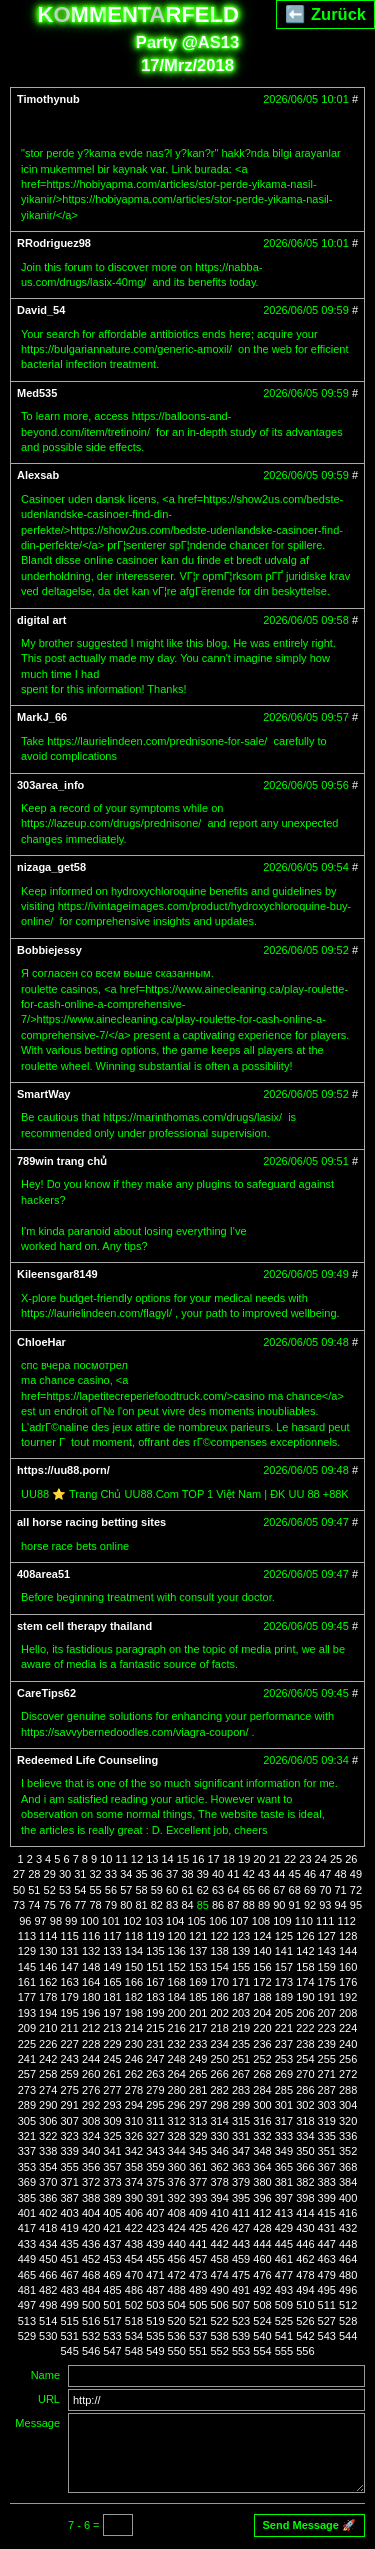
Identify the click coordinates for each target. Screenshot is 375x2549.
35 (141, 1874)
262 (134, 2074)
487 (155, 2290)
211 (70, 2028)
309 (112, 2121)
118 (134, 1936)
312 (177, 2121)
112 (346, 1921)
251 (241, 2059)
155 (241, 1967)
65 (249, 1890)
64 (233, 1890)
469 (112, 2275)
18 (229, 1859)
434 (48, 2244)
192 (348, 1997)
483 (70, 2290)
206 (305, 2013)
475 (241, 2275)
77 (80, 1905)
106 (218, 1921)
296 (177, 2105)
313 (198, 2121)
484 (91, 2290)
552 (219, 2351)
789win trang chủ (62, 1161)
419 (70, 2228)
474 (219, 2275)
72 (356, 1890)
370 (48, 2182)
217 (198, 2028)
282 (219, 2090)
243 (70, 2059)
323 (70, 2136)
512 (348, 2305)
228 (91, 2044)
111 (325, 1921)
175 (327, 1982)
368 (348, 2167)
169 (198, 1982)
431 (327, 2228)
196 (91, 2013)
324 (91, 2136)
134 (134, 1951)
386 (48, 2198)
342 (134, 2151)
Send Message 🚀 (309, 2525)
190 (305, 1997)
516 (91, 2321)
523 (241, 2321)
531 (70, 2336)
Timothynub (48, 99)
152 (177, 1967)
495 (327, 2290)
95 (356, 1905)
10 (106, 1859)
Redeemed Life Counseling (87, 1760)
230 (134, 2044)
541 (284, 2336)
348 (262, 2151)
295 (155, 2105)
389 (112, 2198)
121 (198, 1936)
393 (198, 2198)
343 (155, 2151)
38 (187, 1874)
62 (203, 1890)
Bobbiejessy (49, 950)
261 (112, 2074)
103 (154, 1921)
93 (325, 1905)
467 (70, 2275)
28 (34, 1874)
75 (50, 1905)
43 (264, 1874)
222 (305, 2028)
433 (27, 2244)
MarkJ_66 (42, 717)
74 (34, 1905)
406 (134, 2213)
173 (284, 1982)
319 (327, 2121)
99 (71, 1921)
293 (112, 2105)
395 (241, 2198)
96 (25, 1921)
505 (198, 2305)
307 (70, 2121)
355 (70, 2167)
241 (27, 2059)
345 (198, 2151)
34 (126, 1874)
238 (305, 2044)
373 (112, 2182)
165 (112, 1982)
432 (348, 2228)
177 (27, 1997)
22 (290, 1859)
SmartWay (43, 1094)
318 (305, 2121)
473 (198, 2275)
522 (219, 2321)
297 (198, 2105)
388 (91, 2198)
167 (155, 1982)
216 (177, 2028)
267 (241, 2074)
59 (157, 1890)
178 (48, 1997)
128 (348, 1936)
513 (27, 2321)
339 (70, 2151)
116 (91, 1936)
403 (70, 2213)
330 (219, 2136)
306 (48, 2121)
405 (112, 2213)
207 (327, 2013)
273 (27, 2090)
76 (65, 1905)
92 (310, 1905)
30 (65, 1874)
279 (155, 2090)
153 (198, 1967)
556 (305, 2351)
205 (284, 2013)
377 (198, 2182)
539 (241, 2336)
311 (155, 2121)
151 (155, 1967)
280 (177, 2090)
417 (27, 2228)
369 (27, 2182)
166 (134, 1982)
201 (198, 2013)
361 (198, 2167)
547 (112, 2351)
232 (177, 2044)
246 (134, 2059)
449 (27, 2259)
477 (284, 2275)
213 (112, 2028)
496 (348, 2290)
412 (262, 2213)
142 (305, 1951)
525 (284, 2321)
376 (177, 2182)
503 (155, 2305)
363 (241, 2167)
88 (249, 1905)
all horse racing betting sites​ (91, 1522)
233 (198, 2044)
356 (91, 2167)
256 (348, 2059)
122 (219, 1936)
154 (219, 1967)
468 (91, 2275)
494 (305, 2290)
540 (262, 2336)
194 (48, 2013)
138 (219, 1951)
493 (284, 2290)
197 (112, 2013)
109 (282, 1921)
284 (262, 2090)
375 (155, 2182)
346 (219, 2151)
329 (198, 2136)
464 (348, 2259)
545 (70, 2351)
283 (241, 2090)
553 (241, 2351)
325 (112, 2136)
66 (264, 1890)
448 (348, 2244)
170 (219, 1982)
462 (305, 2259)
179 (70, 1997)
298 (219, 2105)
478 (305, 2275)
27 (19, 1874)
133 (112, 1951)
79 (111, 1905)
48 (341, 1874)
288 (348, 2090)
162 (48, 1982)
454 (134, 2259)
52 (50, 1890)
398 (305, 2198)
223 (327, 2028)
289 (27, 2105)
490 (219, 2290)
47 (325, 1874)
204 (262, 2013)
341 (112, 2151)
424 (177, 2228)
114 (48, 1936)
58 (141, 1890)
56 (111, 1890)
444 (262, 2244)
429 (284, 2228)
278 (134, 2090)
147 (70, 1967)
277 (112, 2090)
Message (37, 2423)
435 (70, 2244)
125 (284, 1936)
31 (80, 1874)
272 (348, 2074)
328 (177, 2136)
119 (155, 1936)
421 (112, 2228)
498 (48, 2305)
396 (262, 2198)
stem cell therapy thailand (84, 1626)
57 (126, 1890)
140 (262, 1951)
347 (241, 2151)
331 (241, 2136)
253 (284, 2059)
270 (305, 2074)
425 (198, 2228)
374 (134, 2182)
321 (27, 2136)
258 (48, 2074)
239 (327, 2044)
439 (155, 2244)
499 (70, 2305)
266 (219, 2074)
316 (262, 2121)
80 (126, 1905)
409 (198, 2213)
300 (262, 2105)
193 (27, 2013)
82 (157, 1905)
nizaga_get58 (51, 867)
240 (348, 2044)
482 (48, 2290)
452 (91, 2259)
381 (284, 2182)
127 (327, 1936)
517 (112, 2321)
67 (279, 1890)
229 (112, 2044)
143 (327, 1951)
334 (305, 2136)
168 (177, 1982)
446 (305, 2244)
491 (241, 2290)
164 (91, 1982)
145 (27, 1967)
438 (134, 2244)
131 (70, 1951)
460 (262, 2259)
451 (70, 2259)
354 (48, 2167)
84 (187, 1905)
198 (134, 2013)
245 (112, 2059)
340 (91, 2151)
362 (219, 2167)
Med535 (37, 393)
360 (177, 2167)
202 (219, 2013)
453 (112, 2259)
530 (48, 2336)
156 (262, 1967)
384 (348, 2182)
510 (305, 2305)
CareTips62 (46, 1693)
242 (48, 2059)
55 (96, 1890)
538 (219, 2336)
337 (27, 2151)
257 (27, 2074)
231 (155, 2044)
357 (112, 2167)
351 (327, 2151)
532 (91, 2336)
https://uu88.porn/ (63, 1470)
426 (219, 2228)
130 (48, 1951)
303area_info (50, 785)
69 (310, 1890)
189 (284, 1997)
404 (91, 2213)
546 (91, 2351)
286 (305, 2090)
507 (241, 2305)
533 (112, 2336)
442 (219, 2244)
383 (327, 2182)
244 (91, 2059)
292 (91, 2105)
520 (177, 2321)
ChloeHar (41, 1342)
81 (141, 1905)
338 (48, 2151)
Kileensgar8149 (57, 1274)
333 (284, 2136)
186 (219, 1997)
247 (155, 2059)
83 (172, 1905)
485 (112, 2290)
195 (70, 2013)
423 (155, 2228)
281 (198, 2090)
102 (132, 1921)
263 (155, 2074)
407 (155, 2213)
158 (305, 1967)
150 (134, 1967)
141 (284, 1951)
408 (177, 2213)
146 (48, 1967)
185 (198, 1997)
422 (134, 2228)
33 (111, 1874)
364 (262, 2167)
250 (219, 2059)
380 (262, 2182)
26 (351, 1859)
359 (155, 2167)
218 (219, 2028)
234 (219, 2044)
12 (137, 1859)
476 (262, 2275)
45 (295, 1874)
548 (134, 2351)
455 (155, 2259)
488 (177, 2290)
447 (327, 2244)
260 (91, 2074)
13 (152, 1859)
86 (218, 1905)
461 (284, 2259)
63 (218, 1890)
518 (134, 2321)
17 (213, 1859)
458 (219, 2259)
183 (155, 1997)
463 (327, 2259)
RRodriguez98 (54, 243)
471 (155, 2275)
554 (262, 2351)
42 (249, 1874)
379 (241, 2182)
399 (327, 2198)
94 (341, 1905)
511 (327, 2305)
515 (70, 2321)
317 (284, 2121)
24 (321, 1859)
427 (241, 2228)
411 (241, 2213)
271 (327, 2074)
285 (284, 2090)
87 (233, 1905)
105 (197, 1921)
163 (70, 1982)
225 (27, 2044)
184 (177, 1997)
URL (49, 2399)
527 (327, 2321)
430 (305, 2228)
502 (134, 2305)
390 (134, 2198)
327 (155, 2136)
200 (177, 2013)
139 (241, 1951)
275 (70, 2090)
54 (80, 1890)
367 (327, 2167)
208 (348, 2013)
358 (134, 2167)
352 (348, 2151)
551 (198, 2351)
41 (233, 1874)
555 (284, 2351)
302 (305, 2105)
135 (155, 1951)
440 (177, 2244)
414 (305, 2213)
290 (48, 2105)
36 (157, 1874)
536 (177, 2336)
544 (348, 2336)
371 (70, 2182)
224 (348, 2028)
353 (27, 2167)
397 (284, 2198)
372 (91, 2182)
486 (134, 2290)
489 (198, 2290)
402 (48, 2213)
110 (304, 1921)
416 (348, 2213)
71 (341, 1890)
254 (305, 2059)
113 (27, 1936)
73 (19, 1905)
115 (70, 1936)
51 (34, 1890)
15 (183, 1859)
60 (172, 1890)
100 (89, 1921)
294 (134, 2105)
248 (177, 2059)
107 (239, 1921)
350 (305, 2151)
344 (177, 2151)
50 (19, 1890)
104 (175, 1921)
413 (284, 2213)
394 (219, 2198)
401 (27, 2213)
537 (198, 2336)
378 (219, 2182)
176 (348, 1982)
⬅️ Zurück (325, 14)
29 (50, 1874)
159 (327, 1967)
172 (262, 1982)
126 (305, 1936)
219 (241, 2028)
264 (177, 2074)
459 (241, 2259)
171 (241, 1982)
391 (155, 2198)
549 (155, 2351)
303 (327, 2105)
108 (261, 1921)
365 (284, 2167)
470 (134, 2275)
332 (262, 2136)
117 (112, 1936)
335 (327, 2136)
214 (134, 2028)
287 (327, 2090)
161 (27, 1982)
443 (241, 2244)
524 (262, 2321)
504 (177, 2305)
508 (262, 2305)
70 (325, 1890)
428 (262, 2228)
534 (134, 2336)
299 (241, 2105)
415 (327, 2213)
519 (155, 2321)
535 (155, 2336)
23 (305, 1859)
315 (241, 2121)
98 (56, 1921)
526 (305, 2321)
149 (112, 1967)
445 (284, 2244)
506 (219, 2305)
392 (177, 2198)
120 (177, 1936)
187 (241, 1997)
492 (262, 2290)
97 (40, 1921)
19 (244, 1859)
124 (262, 1936)
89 (264, 1905)
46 (310, 1874)
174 (305, 1982)
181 (112, 1997)
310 (134, 2121)
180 (91, 1997)
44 (279, 1874)
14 (167, 1859)
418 (48, 2228)
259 (70, 2074)
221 (284, 2028)
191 (327, 1997)
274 (48, 2090)
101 (111, 1921)
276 (91, 2090)
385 (27, 2198)
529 (27, 2336)
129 (27, 1951)
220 (262, 2028)
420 (91, 2228)
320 (348, 2121)
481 (27, 2290)
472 (177, 2275)
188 (262, 1997)
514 (48, 2321)
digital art (42, 620)
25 (336, 1859)
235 (241, 2044)
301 (284, 2105)
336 (348, 2136)
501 (112, 2305)
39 (203, 1874)
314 (219, 2121)
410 (219, 2213)
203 (241, 2013)
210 (48, 2028)
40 (218, 1874)
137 (198, 1951)
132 (91, 1951)
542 (305, 2336)
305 (27, 2121)
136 (177, 1951)
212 (91, 2028)
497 (27, 2305)
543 (327, 2336)
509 (284, 2305)
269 (284, 2074)
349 (284, 2151)
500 (91, 2305)
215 (155, 2028)
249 (198, 2059)
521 (198, 2321)
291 (70, 2105)
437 (112, 2244)
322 (48, 2136)
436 (91, 2244)
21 (275, 1859)
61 (187, 1890)
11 (122, 1859)
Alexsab (38, 475)
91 (295, 1905)
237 (284, 2044)
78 (96, 1905)
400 (348, 2198)
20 (259, 1859)
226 (48, 2044)
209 (27, 2028)
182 (134, 1997)
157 (284, 1967)
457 (198, 2259)
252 (262, 2059)
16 (198, 1859)
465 (27, 2275)
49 (356, 1874)
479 (327, 2275)
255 (327, 2059)
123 (241, 1936)
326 (134, 2136)
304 (348, 2105)
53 (65, 1890)
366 (305, 2167)
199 (155, 2013)
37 (172, 1874)
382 (305, 2182)
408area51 (43, 1574)
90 (279, 1905)
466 (48, 2275)
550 (177, 2351)
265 (198, 2074)
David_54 (41, 310)
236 (262, 2044)
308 (91, 2121)
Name (45, 2375)
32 (96, 1874)
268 (262, 2074)
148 (91, 1967)
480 (348, 2275)
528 (348, 2321)
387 (70, 2198)
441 (198, 2244)
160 (348, 1967)
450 (48, 2259)
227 (70, 2044)
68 (295, 1890)
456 (177, 2259)
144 (348, 1951)
